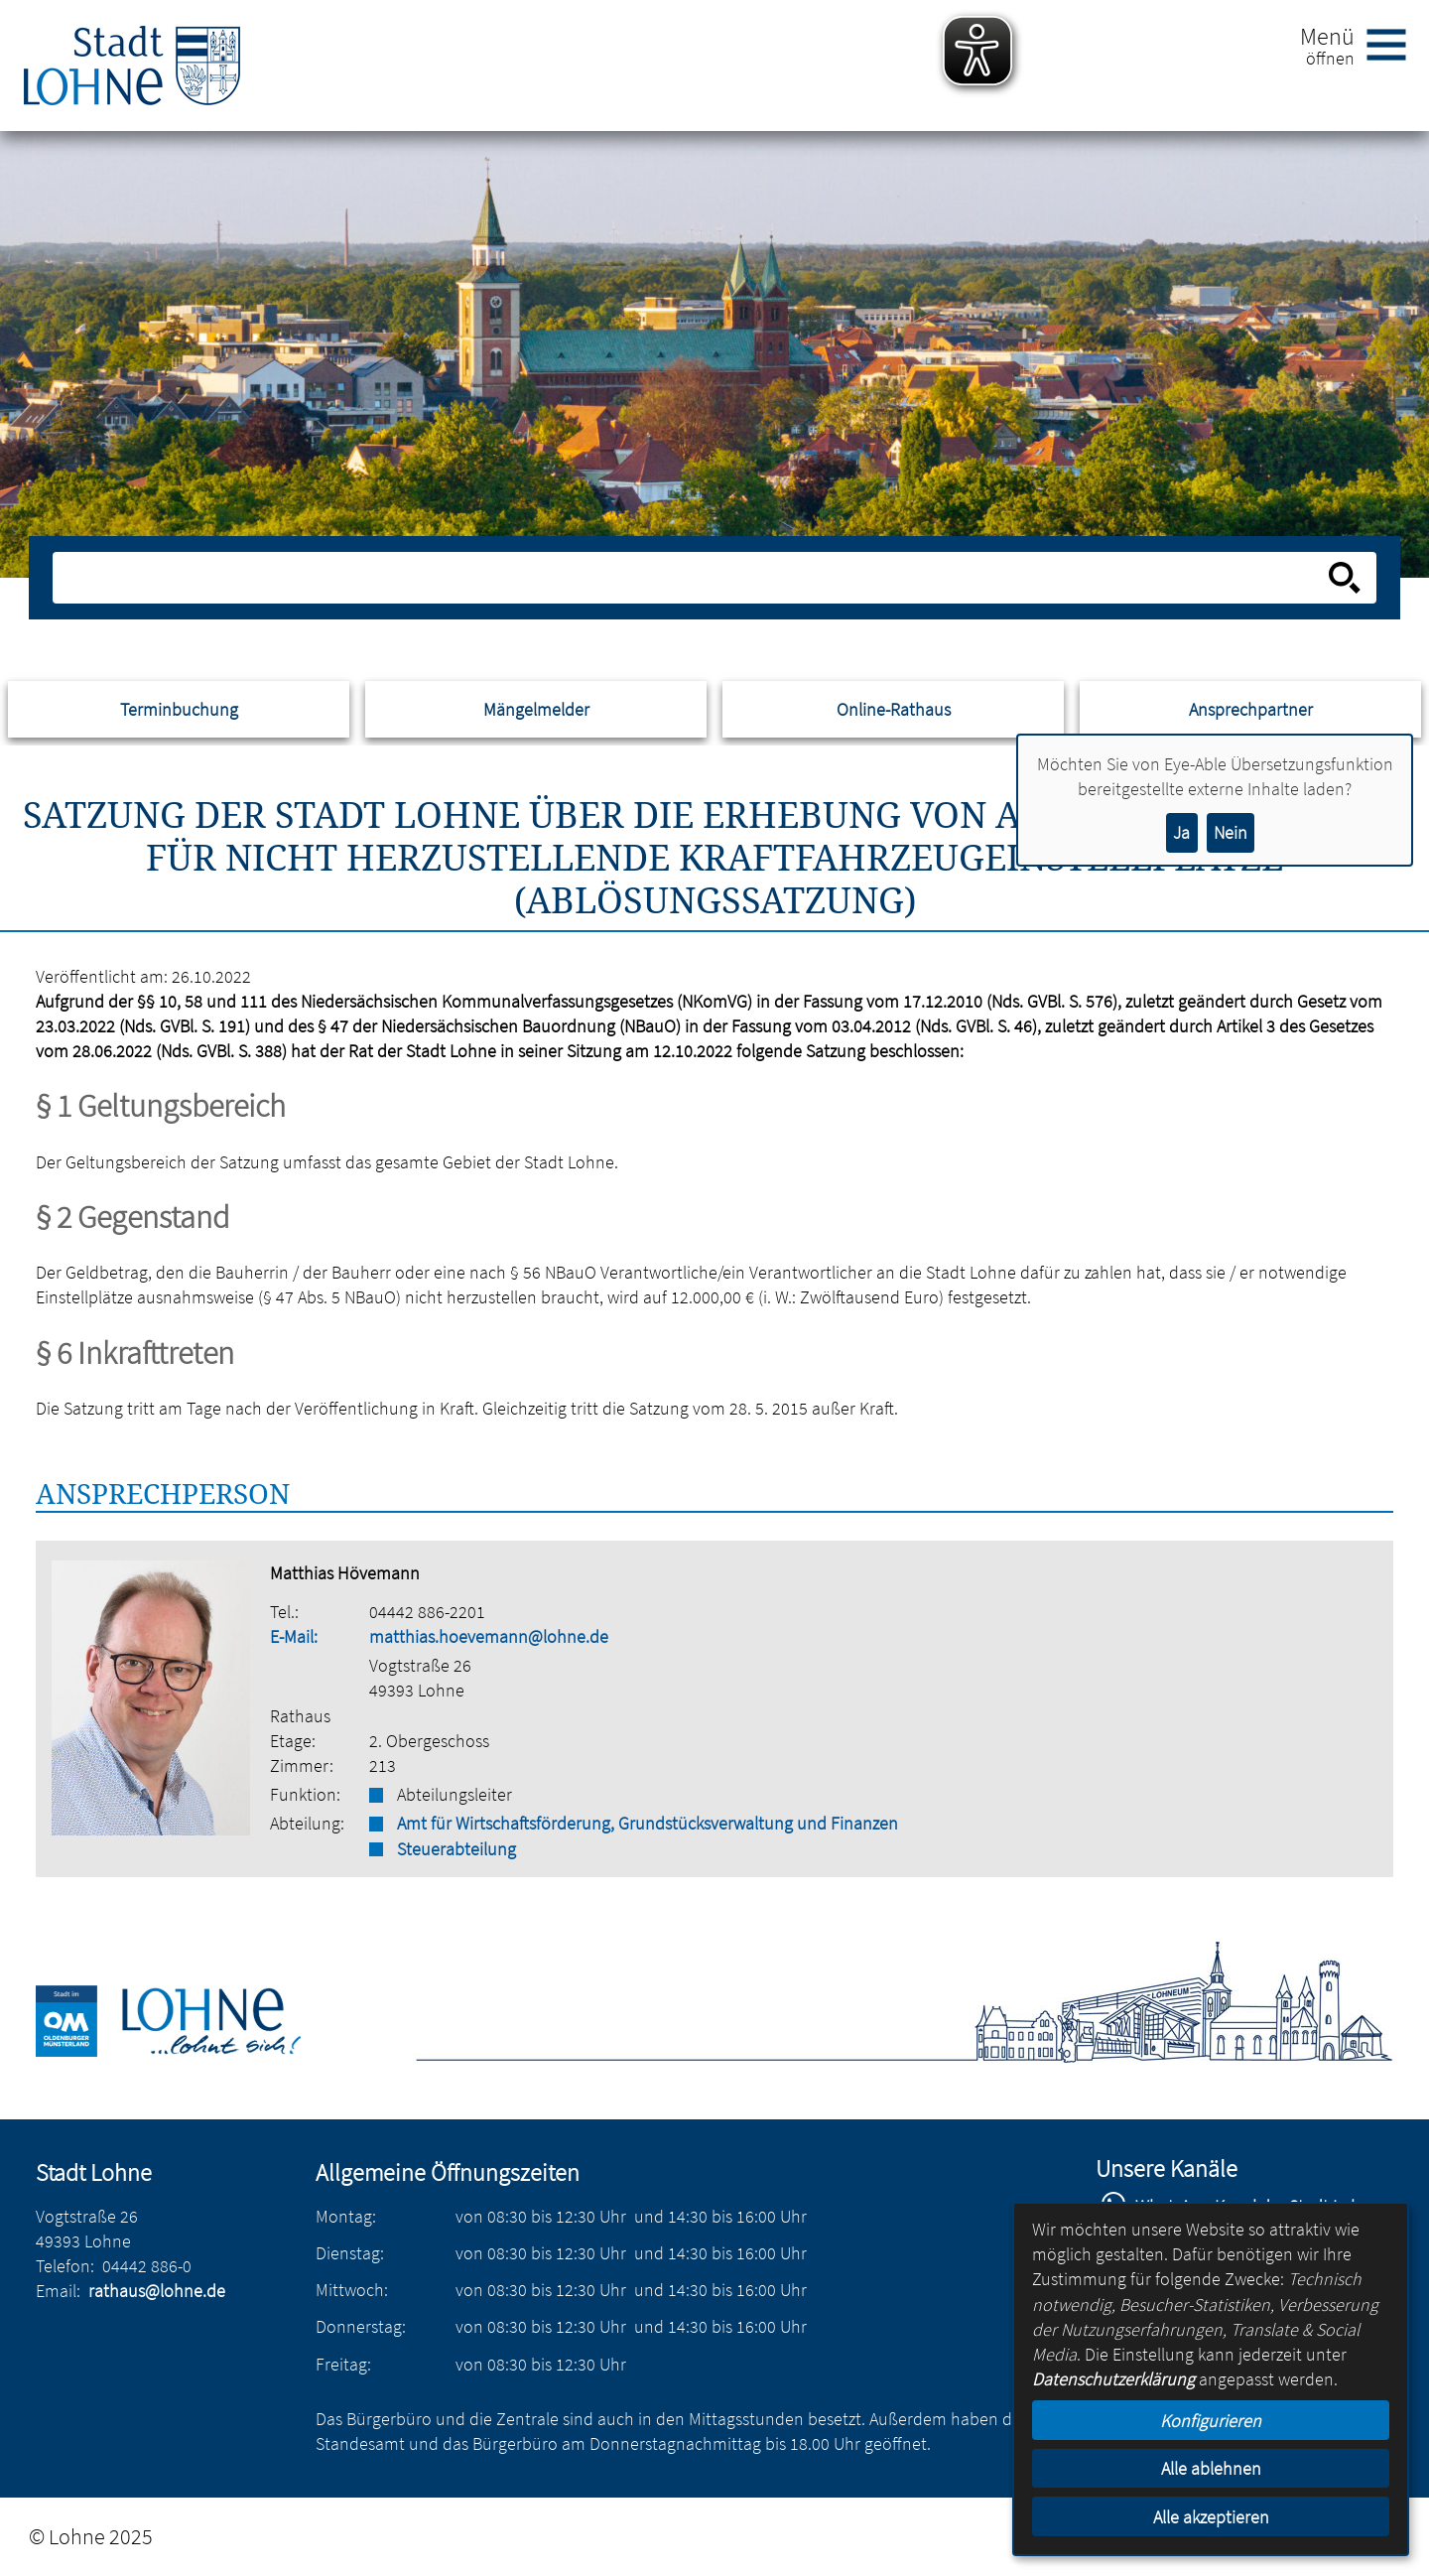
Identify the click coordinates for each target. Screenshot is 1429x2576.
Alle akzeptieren (1211, 2517)
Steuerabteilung (456, 1848)
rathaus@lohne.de (156, 2290)
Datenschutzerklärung (1113, 2379)
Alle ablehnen (1211, 2468)
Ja (1181, 832)
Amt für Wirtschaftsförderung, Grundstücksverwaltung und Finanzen (647, 1823)
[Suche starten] (1345, 578)
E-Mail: (294, 1636)
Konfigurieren (1210, 2420)
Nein (1230, 832)
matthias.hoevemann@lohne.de (488, 1636)
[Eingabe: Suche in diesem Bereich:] (693, 578)
